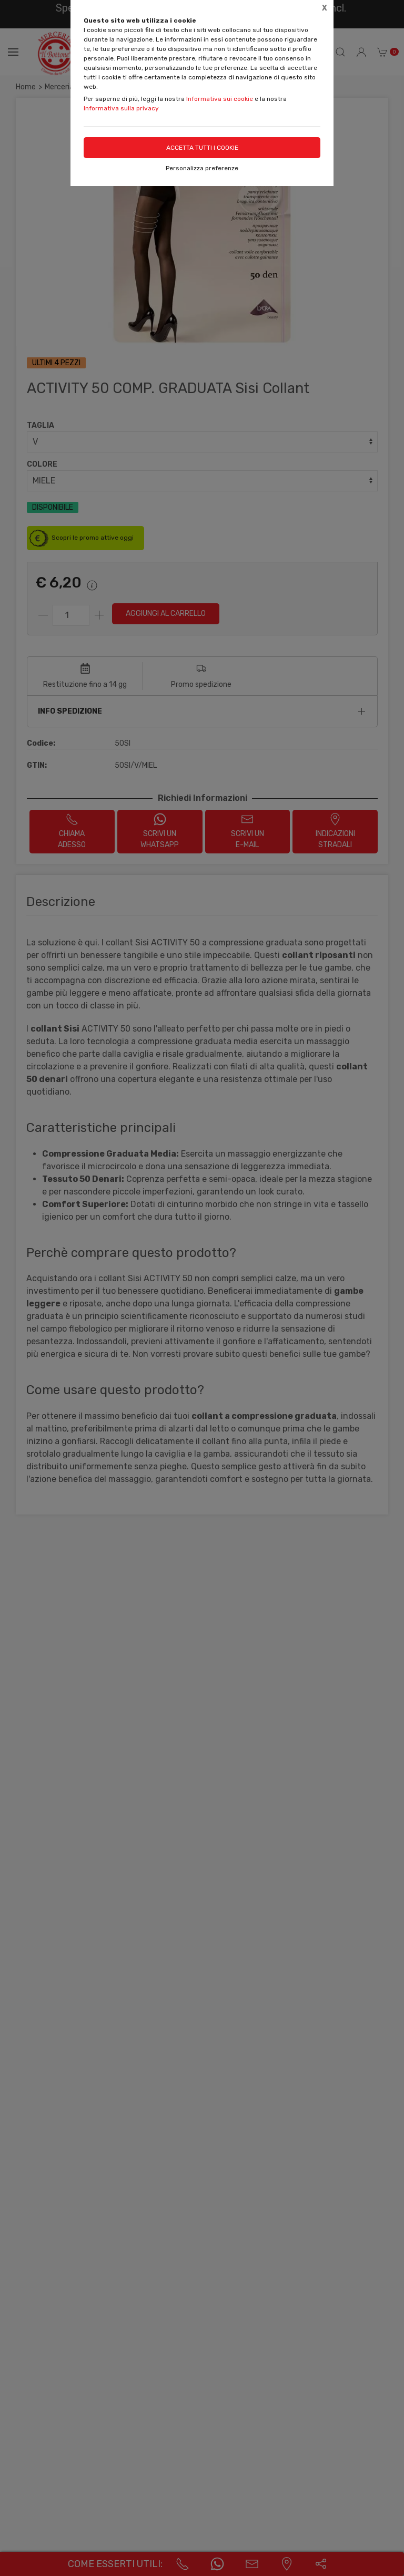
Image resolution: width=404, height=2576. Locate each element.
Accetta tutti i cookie (202, 147)
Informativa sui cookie (219, 98)
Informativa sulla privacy (121, 108)
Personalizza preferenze (202, 168)
